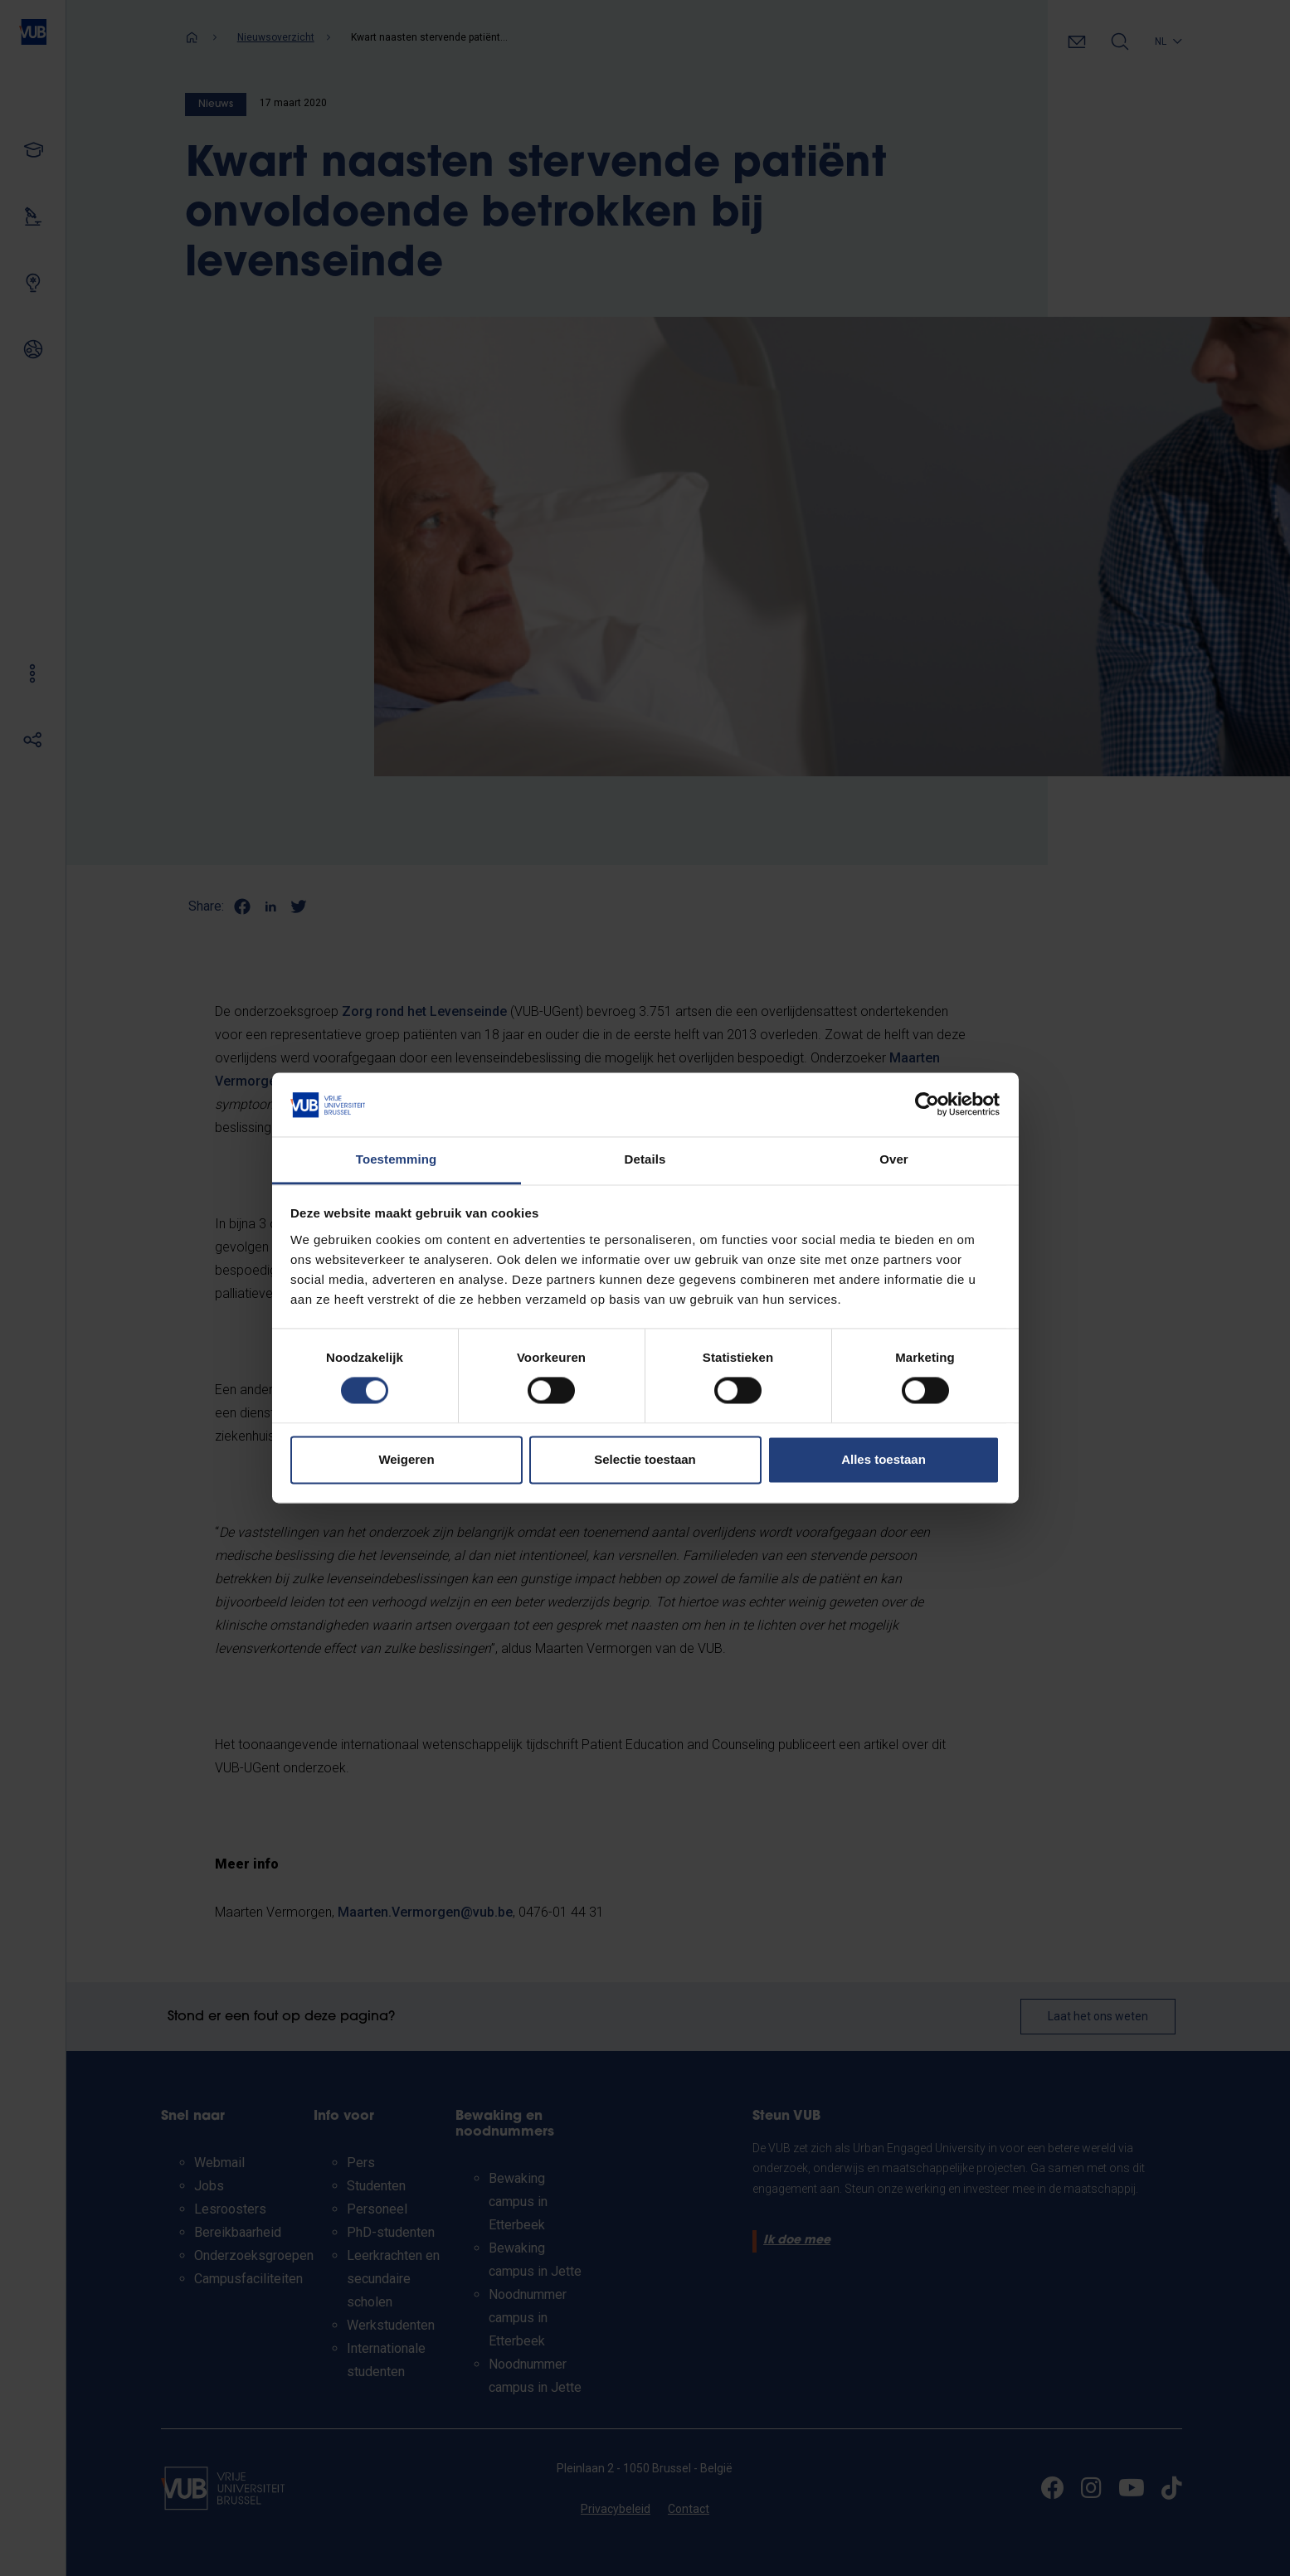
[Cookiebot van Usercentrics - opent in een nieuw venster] (927, 1104)
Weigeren (406, 1459)
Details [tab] (645, 1159)
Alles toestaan (883, 1459)
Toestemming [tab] (396, 1159)
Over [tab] (893, 1159)
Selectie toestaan (645, 1459)
